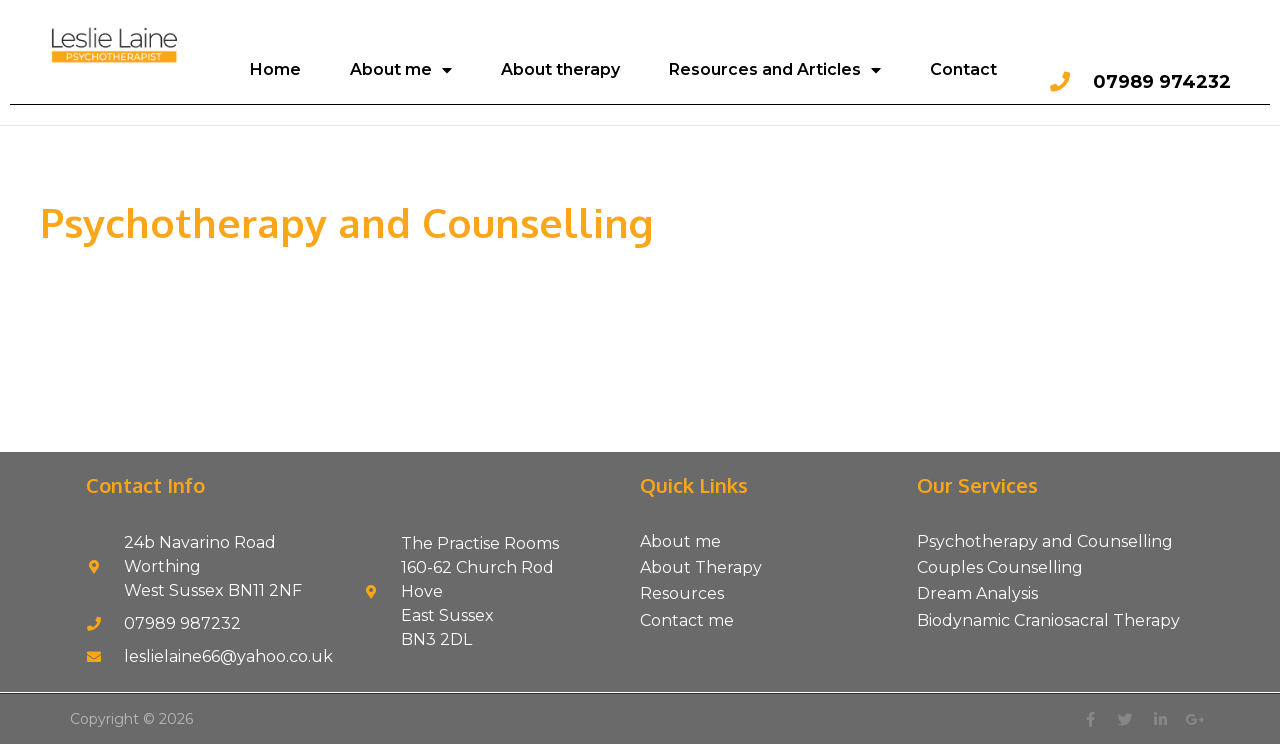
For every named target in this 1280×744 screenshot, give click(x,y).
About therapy (560, 69)
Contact (963, 69)
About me (401, 70)
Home (275, 69)
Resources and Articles (775, 70)
